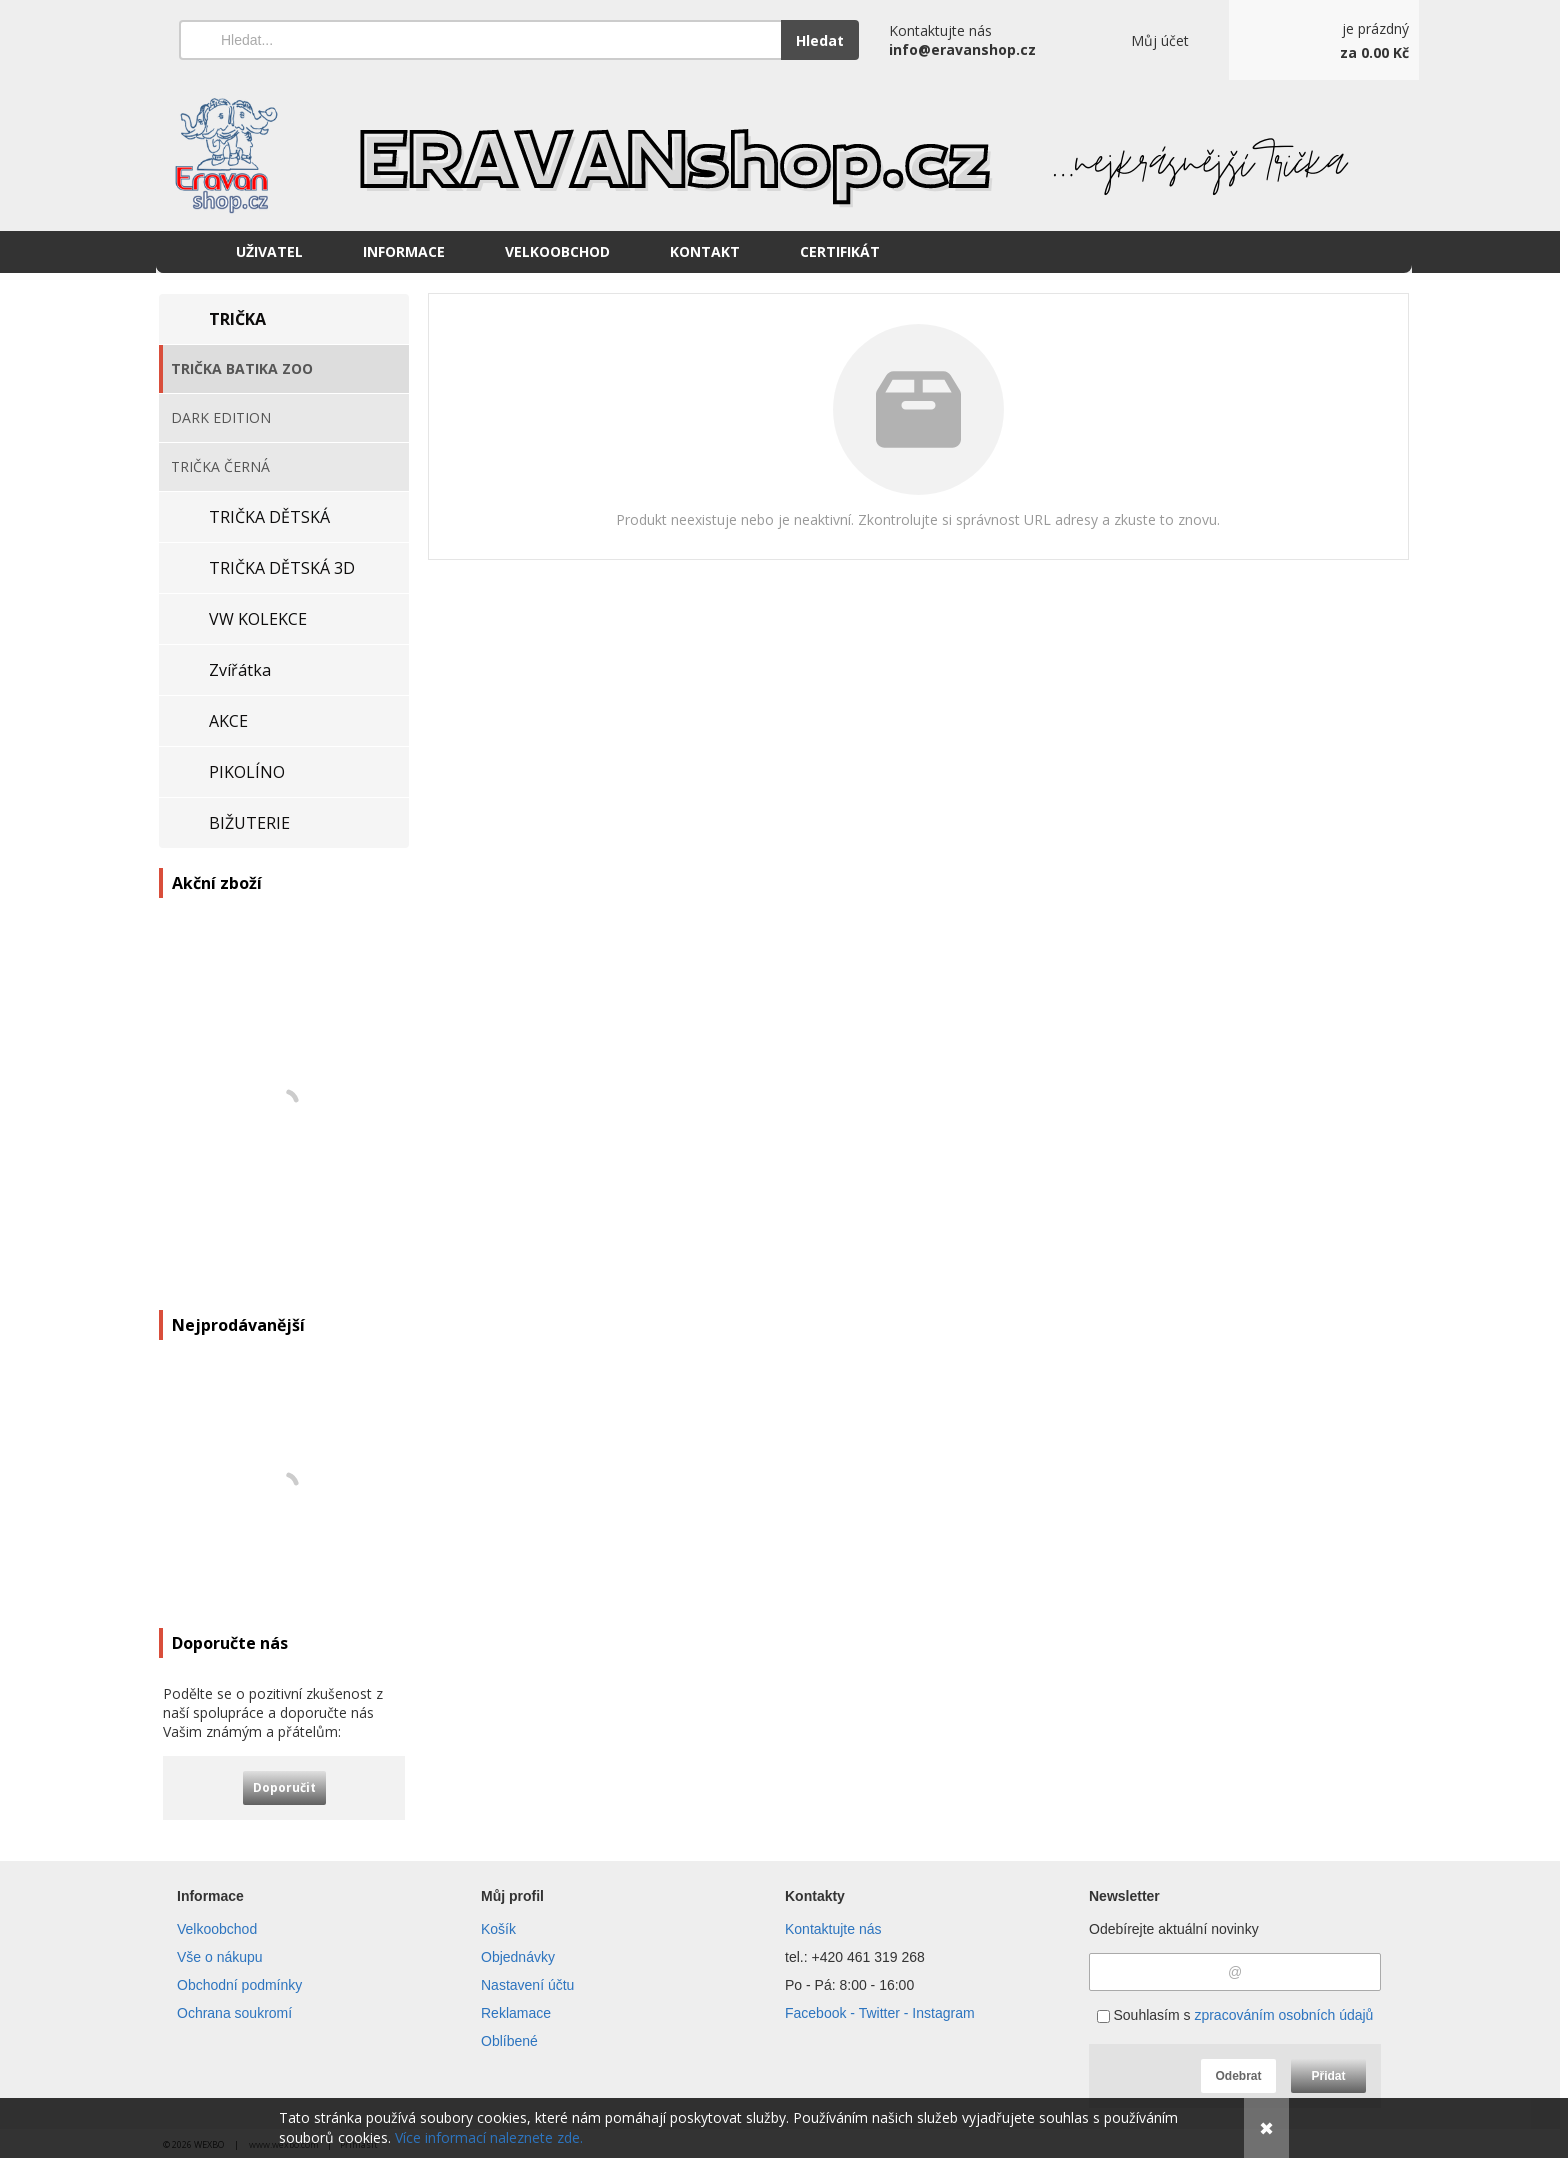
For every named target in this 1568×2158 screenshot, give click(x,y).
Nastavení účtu (527, 1985)
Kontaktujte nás (833, 1929)
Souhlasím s (1235, 2015)
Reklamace (516, 2013)
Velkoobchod (217, 1929)
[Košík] (1324, 40)
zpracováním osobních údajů (1283, 2015)
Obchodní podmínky (239, 1985)
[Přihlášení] (1132, 40)
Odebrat (1238, 2076)
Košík (498, 1929)
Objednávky (518, 1957)
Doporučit (284, 1787)
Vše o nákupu (220, 1957)
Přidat (1328, 2076)
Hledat (820, 40)
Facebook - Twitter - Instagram (880, 2013)
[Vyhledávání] (480, 40)
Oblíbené (509, 2041)
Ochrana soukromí (234, 2013)
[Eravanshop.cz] (784, 155)
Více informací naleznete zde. (489, 2137)
